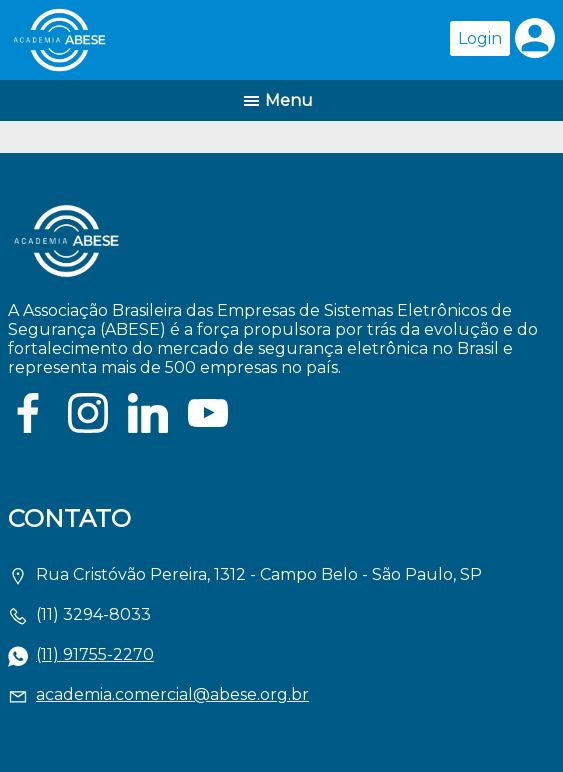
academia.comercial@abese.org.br (172, 694)
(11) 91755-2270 (95, 654)
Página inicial (149, 40)
